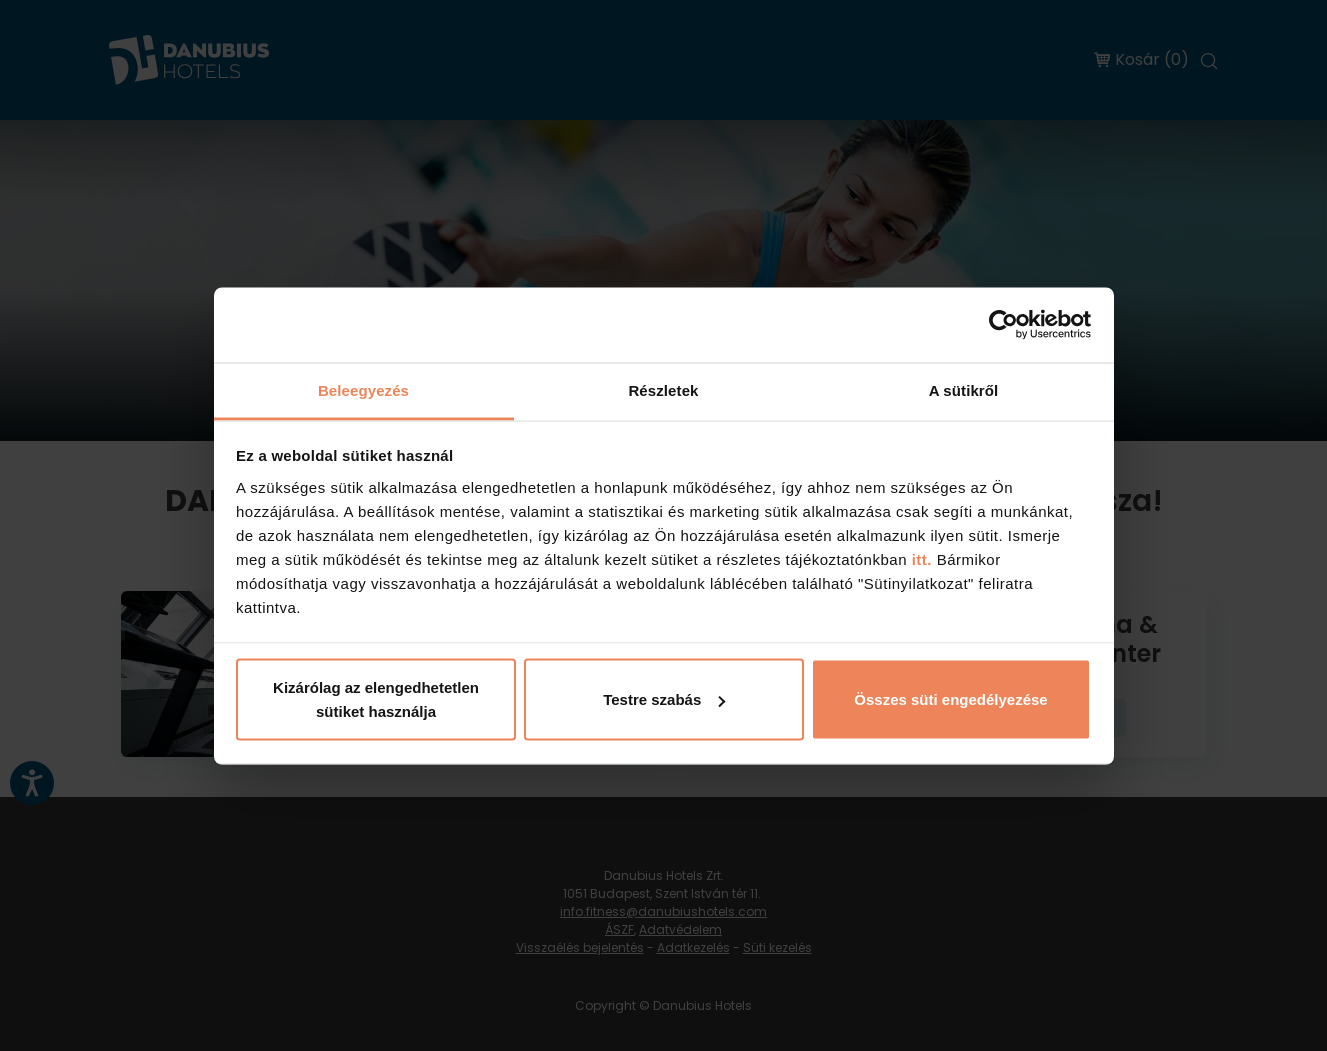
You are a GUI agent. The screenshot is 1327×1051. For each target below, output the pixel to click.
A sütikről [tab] (964, 389)
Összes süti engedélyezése (950, 699)
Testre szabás (664, 699)
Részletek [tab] (663, 389)
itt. (919, 558)
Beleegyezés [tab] (363, 389)
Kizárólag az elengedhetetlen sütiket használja (376, 699)
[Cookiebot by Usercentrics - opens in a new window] (1003, 325)
